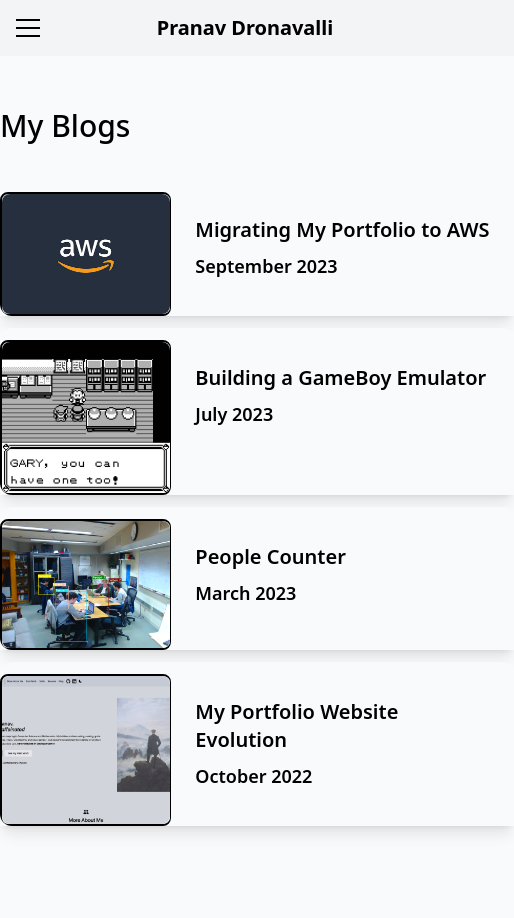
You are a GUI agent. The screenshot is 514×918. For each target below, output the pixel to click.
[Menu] (28, 28)
